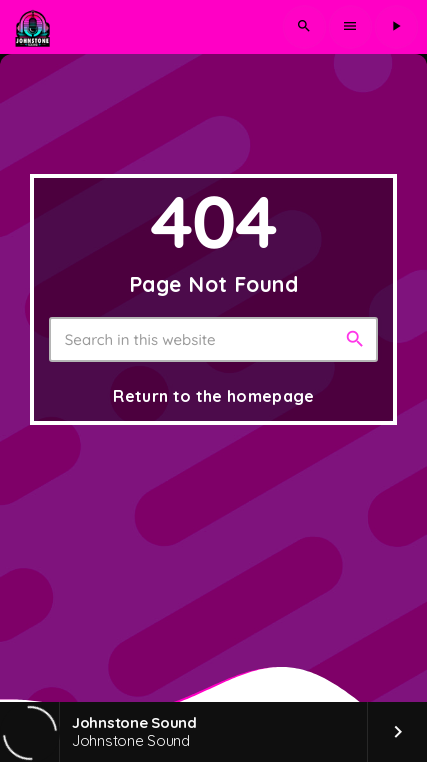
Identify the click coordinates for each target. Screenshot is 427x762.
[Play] (396, 27)
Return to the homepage (213, 396)
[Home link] (32, 27)
